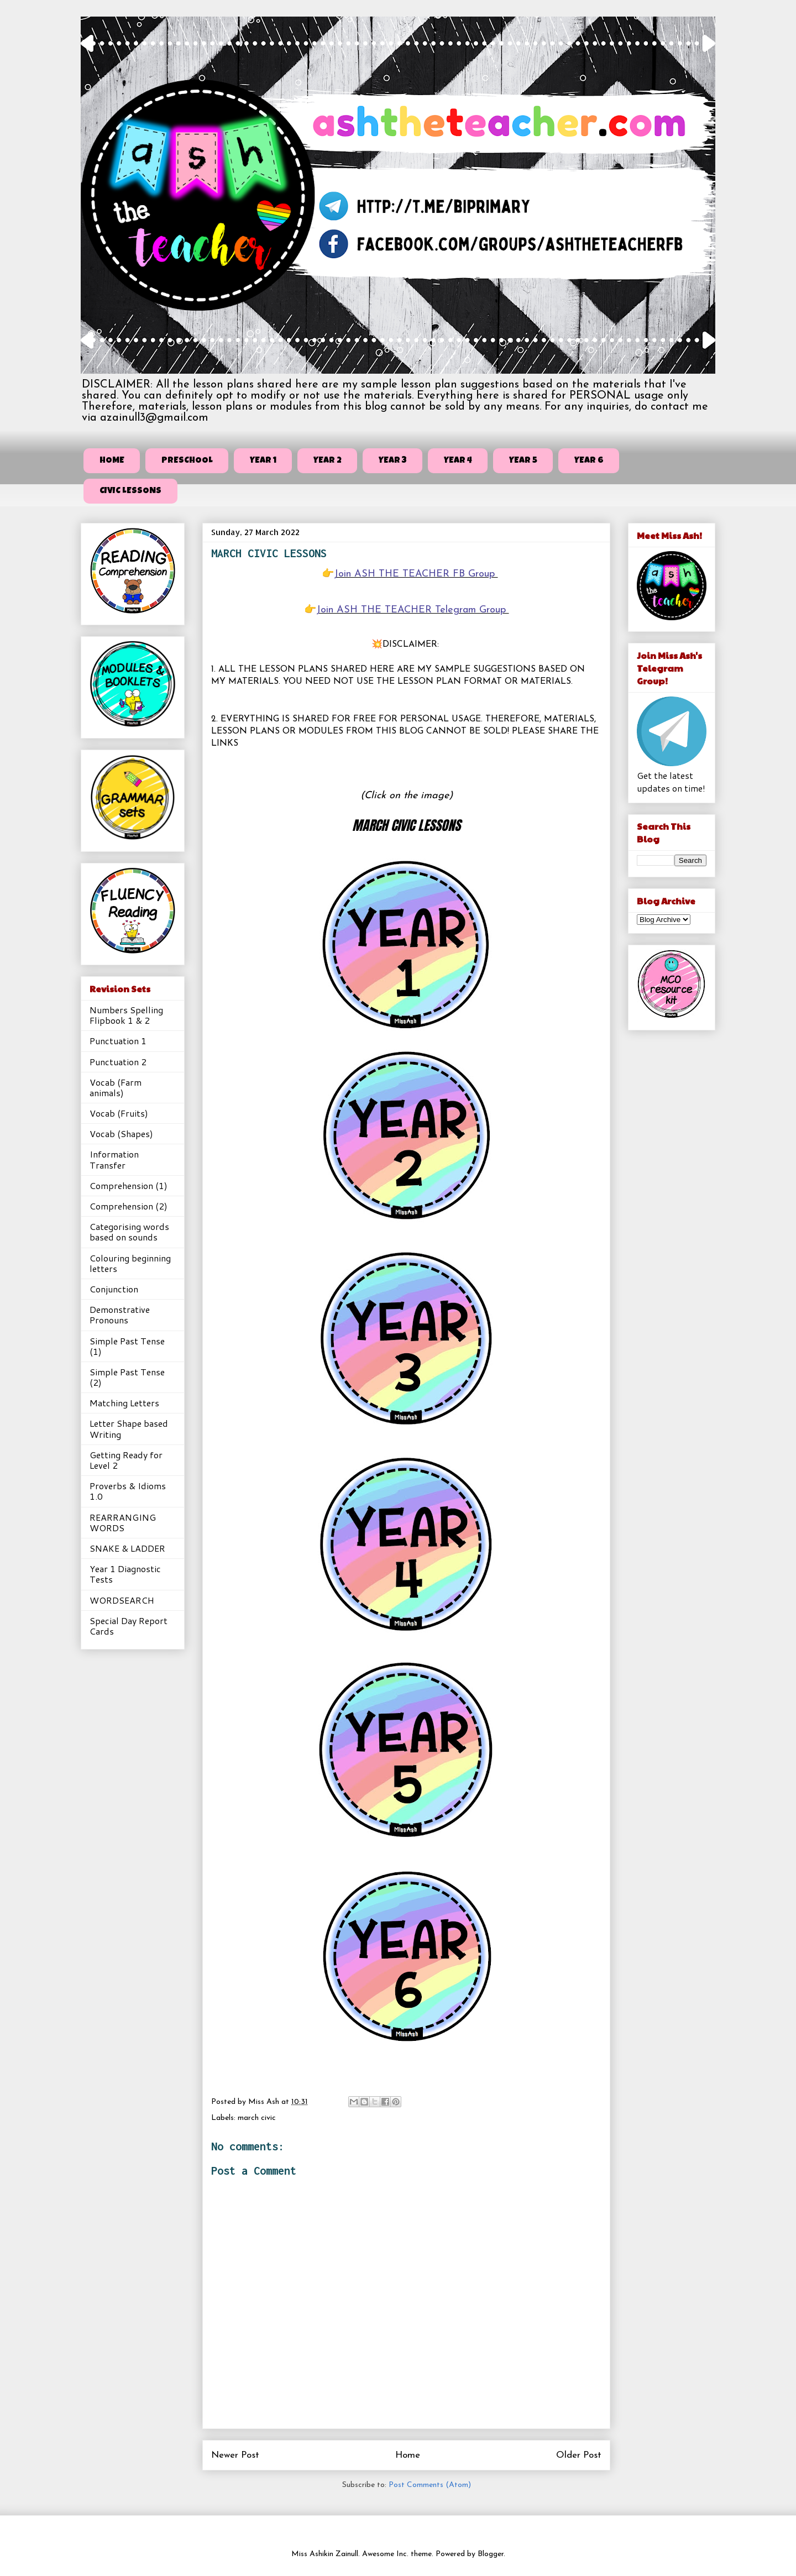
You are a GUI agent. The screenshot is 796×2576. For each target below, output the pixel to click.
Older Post (578, 2455)
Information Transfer (114, 1159)
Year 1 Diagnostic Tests (125, 1573)
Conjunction (114, 1288)
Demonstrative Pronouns (120, 1314)
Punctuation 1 (118, 1040)
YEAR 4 (458, 461)
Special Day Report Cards (128, 1625)
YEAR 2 (327, 461)
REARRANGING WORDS (123, 1522)
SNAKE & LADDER (127, 1548)
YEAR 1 (263, 461)
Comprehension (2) (128, 1206)
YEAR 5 (523, 461)
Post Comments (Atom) (430, 2485)
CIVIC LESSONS (130, 491)
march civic (257, 2118)
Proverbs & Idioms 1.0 (128, 1490)
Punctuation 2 (118, 1061)
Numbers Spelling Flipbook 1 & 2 (126, 1015)
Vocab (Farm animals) (116, 1087)
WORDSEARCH (122, 1600)
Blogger (491, 2554)
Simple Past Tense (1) (127, 1346)
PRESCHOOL (187, 461)
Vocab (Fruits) (119, 1113)
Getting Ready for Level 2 (126, 1460)
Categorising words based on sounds (129, 1231)
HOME (112, 461)
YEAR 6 (589, 461)
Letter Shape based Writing (129, 1428)
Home (407, 2455)
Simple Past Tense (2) (127, 1377)
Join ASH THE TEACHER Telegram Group (412, 610)
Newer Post (235, 2455)
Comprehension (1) (128, 1185)
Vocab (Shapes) (121, 1133)
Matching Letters (124, 1402)
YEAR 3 (393, 461)
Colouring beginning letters (130, 1263)
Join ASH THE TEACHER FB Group (416, 574)
